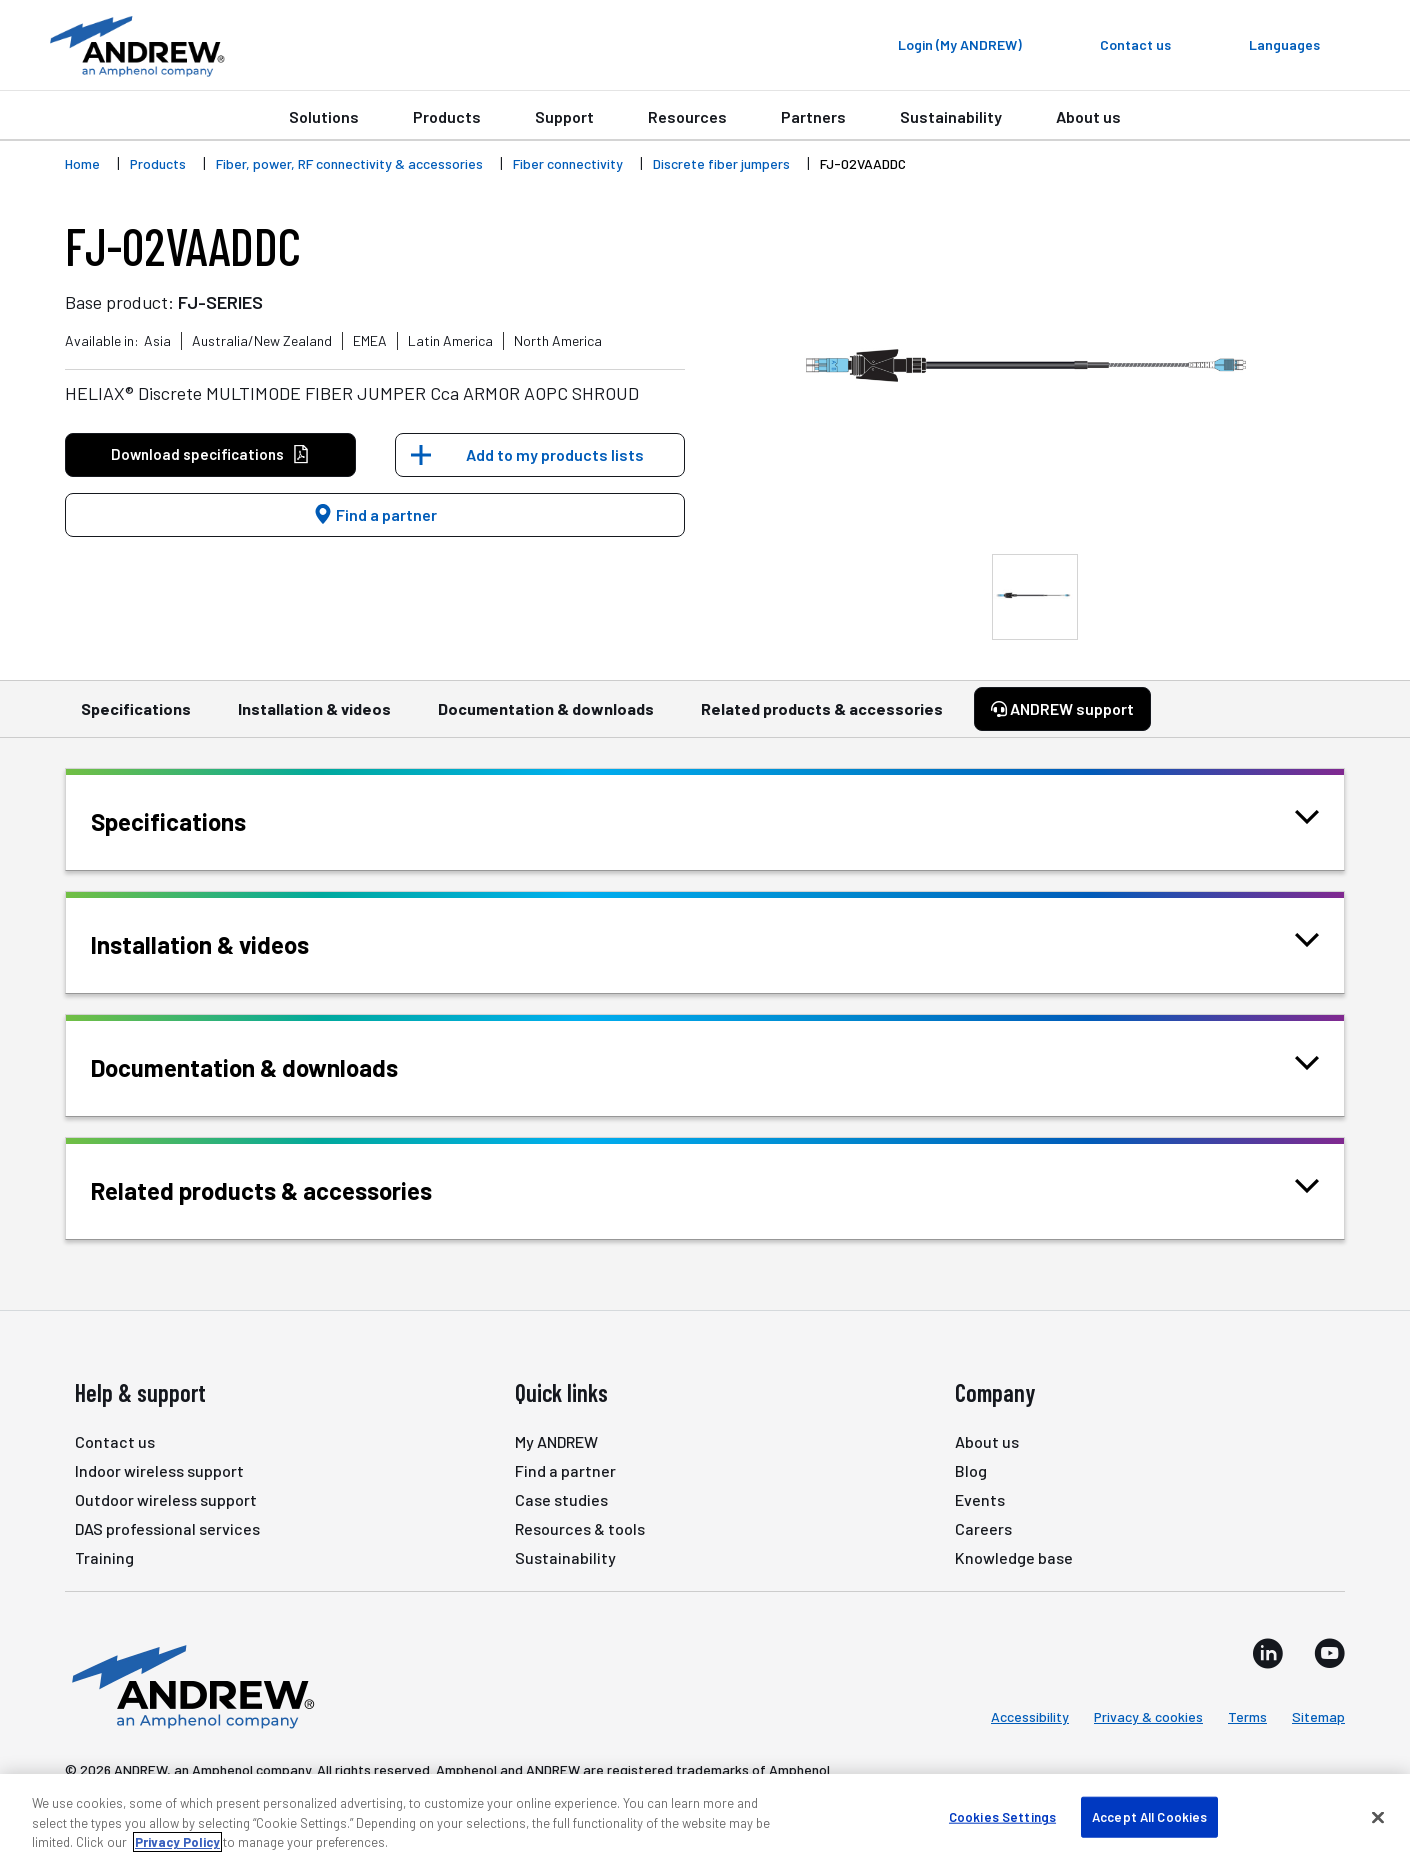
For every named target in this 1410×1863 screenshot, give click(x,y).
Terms (1247, 1716)
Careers (983, 1528)
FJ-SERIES (220, 302)
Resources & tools (580, 1528)
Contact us (115, 1441)
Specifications (136, 718)
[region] (705, 1818)
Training (104, 1557)
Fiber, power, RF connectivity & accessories (349, 163)
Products (447, 116)
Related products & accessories (822, 718)
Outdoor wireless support (166, 1499)
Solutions (324, 116)
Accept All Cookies (1149, 1816)
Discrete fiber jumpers (721, 163)
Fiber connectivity (568, 163)
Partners (813, 116)
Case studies (561, 1499)
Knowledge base (1014, 1557)
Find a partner (375, 514)
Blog (971, 1470)
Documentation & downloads (546, 718)
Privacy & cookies (1148, 1716)
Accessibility (1030, 1716)
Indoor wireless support (159, 1470)
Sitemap (1318, 1716)
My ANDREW (556, 1441)
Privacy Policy (177, 1842)
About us (1088, 116)
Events (980, 1499)
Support (564, 116)
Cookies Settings (1002, 1816)
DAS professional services (167, 1528)
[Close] (1378, 1817)
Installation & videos (314, 718)
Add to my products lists (555, 454)
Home (82, 163)
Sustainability (951, 116)
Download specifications (210, 454)
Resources (687, 116)
